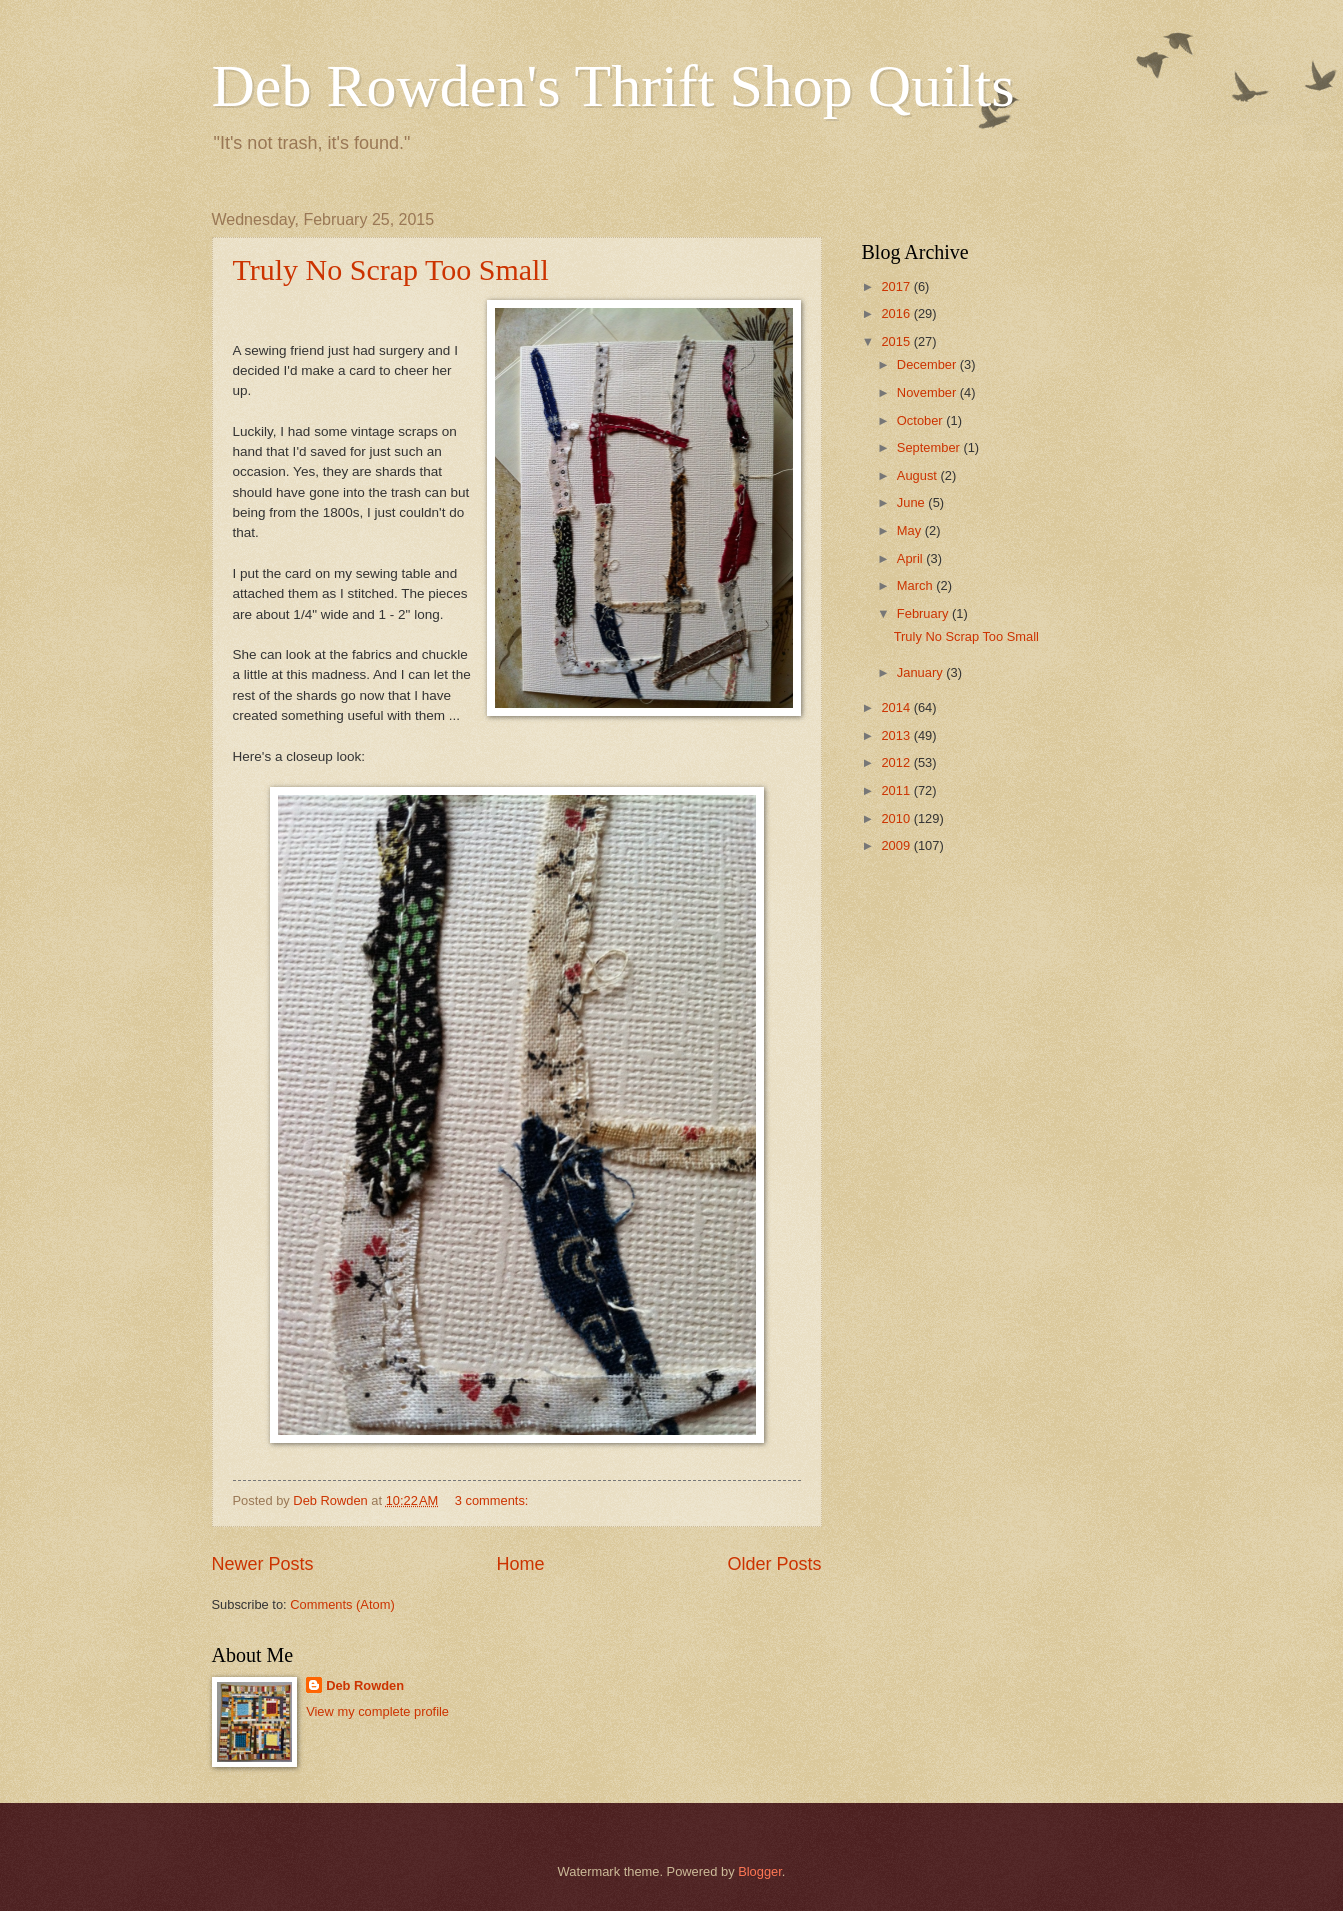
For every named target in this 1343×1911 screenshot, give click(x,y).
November (928, 392)
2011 (897, 790)
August (919, 475)
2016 (897, 313)
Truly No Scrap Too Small (391, 269)
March (916, 585)
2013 (897, 735)
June (913, 502)
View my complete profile (377, 1711)
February (924, 613)
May (911, 530)
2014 (897, 707)
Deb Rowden (365, 1685)
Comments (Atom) (342, 1604)
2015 (897, 341)
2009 (897, 845)
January (921, 672)
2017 (897, 286)
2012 (897, 762)
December (928, 364)
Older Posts (774, 1564)
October (921, 420)
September (930, 447)
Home (520, 1564)
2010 (897, 818)
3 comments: (493, 1500)
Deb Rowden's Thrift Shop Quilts (613, 86)
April (911, 558)
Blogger (760, 1871)
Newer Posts (263, 1564)
